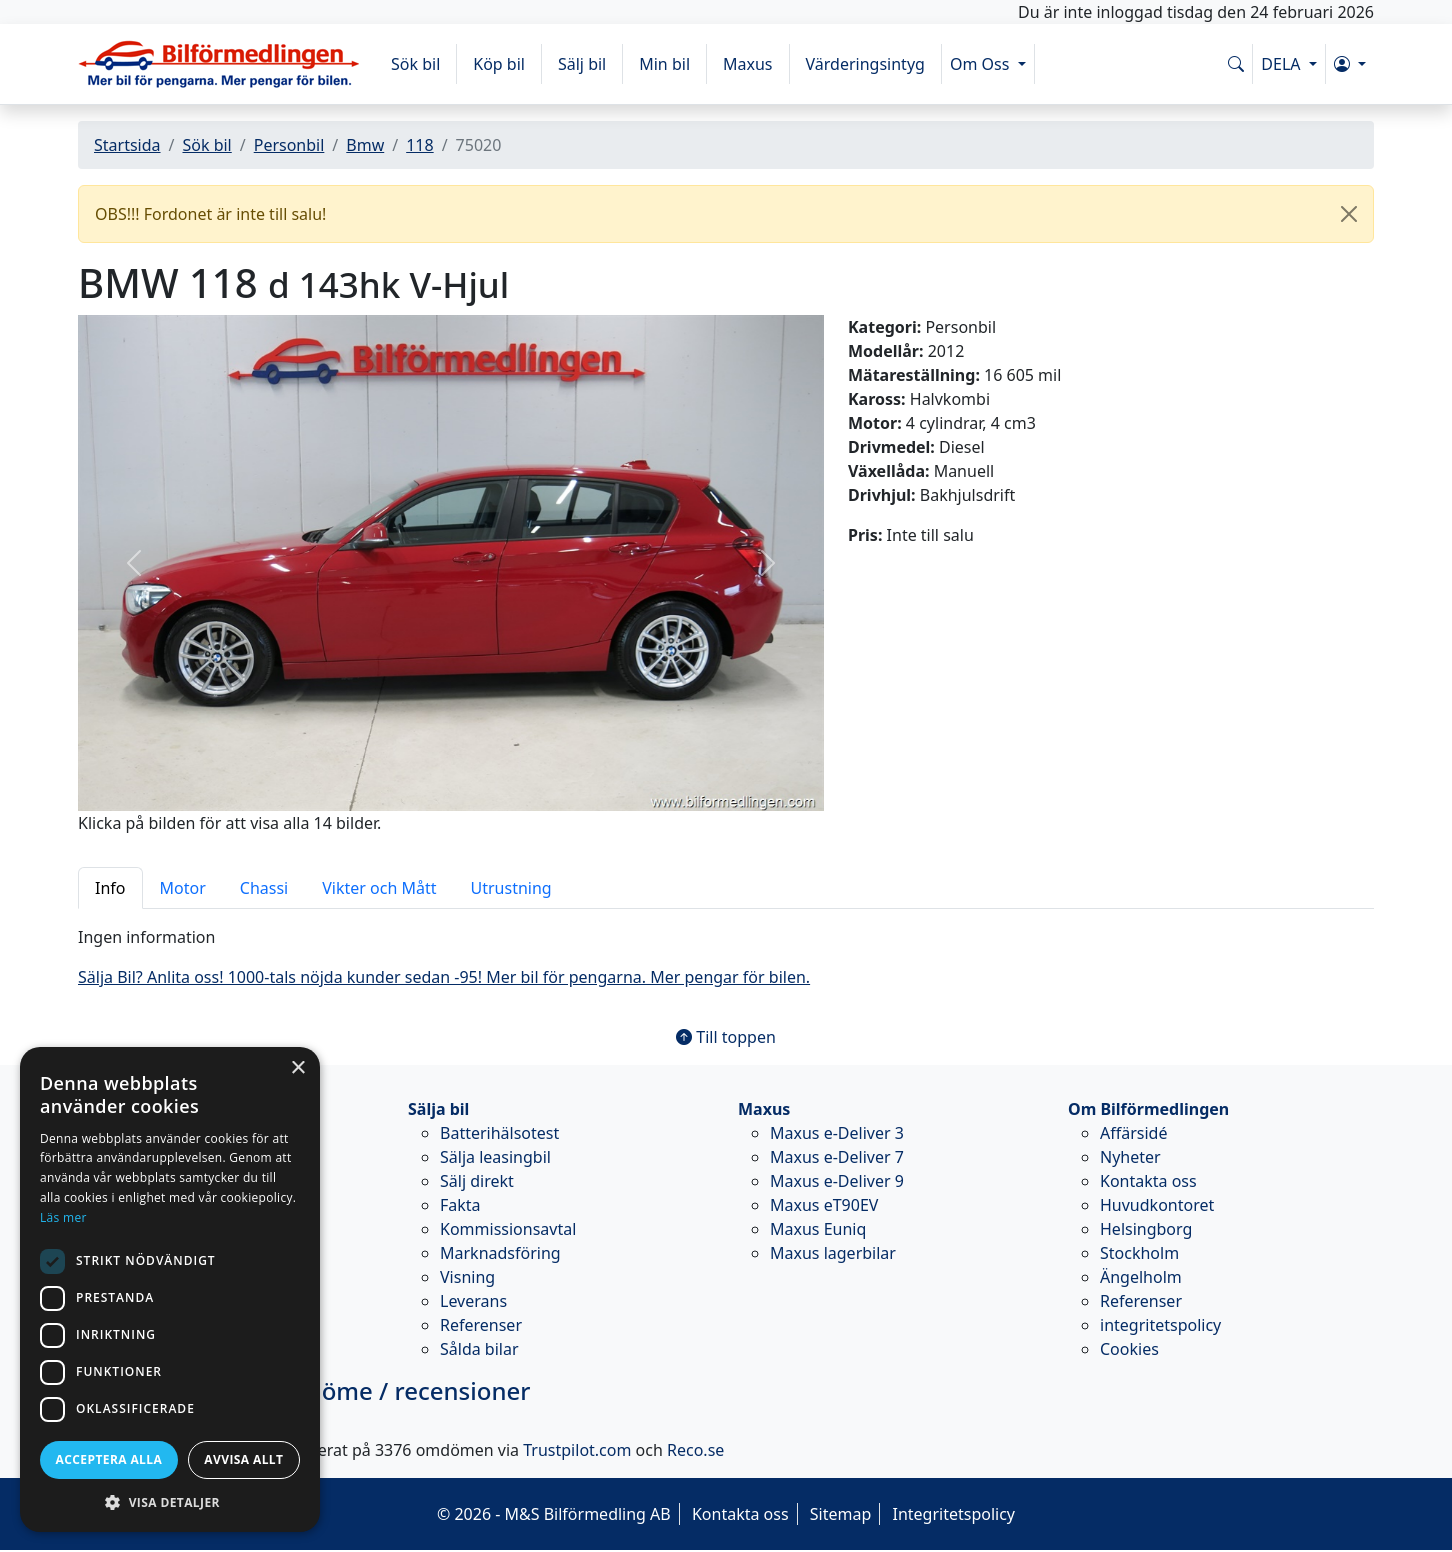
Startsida (127, 145)
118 (419, 145)
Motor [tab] (183, 888)
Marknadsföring (500, 1253)
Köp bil (499, 64)
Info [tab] (110, 888)
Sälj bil (582, 64)
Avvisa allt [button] (243, 1459)
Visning (467, 1277)
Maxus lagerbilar (833, 1253)
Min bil (664, 64)
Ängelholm (1141, 1277)
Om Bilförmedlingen (1148, 1109)
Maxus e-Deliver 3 (837, 1133)
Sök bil (415, 64)
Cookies (1129, 1349)
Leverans (473, 1301)
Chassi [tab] (264, 888)
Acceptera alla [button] (109, 1459)
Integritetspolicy (953, 1514)
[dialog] (170, 1289)
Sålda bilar (479, 1349)
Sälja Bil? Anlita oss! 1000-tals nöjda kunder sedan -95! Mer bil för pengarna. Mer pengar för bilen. (444, 977)
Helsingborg (1146, 1229)
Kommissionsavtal (508, 1229)
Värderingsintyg (865, 64)
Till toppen (726, 1037)
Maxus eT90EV (824, 1205)
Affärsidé (1133, 1133)
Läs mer (63, 1217)
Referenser (481, 1325)
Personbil (289, 145)
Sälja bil (438, 1109)
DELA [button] (1282, 64)
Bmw (365, 145)
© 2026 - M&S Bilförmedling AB (554, 1514)
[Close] (1349, 214)
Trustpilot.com (577, 1450)
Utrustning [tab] (511, 888)
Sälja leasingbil (495, 1157)
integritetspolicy (1160, 1325)
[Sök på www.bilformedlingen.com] (1236, 64)
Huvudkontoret (1157, 1205)
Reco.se (695, 1450)
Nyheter (1130, 1157)
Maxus (748, 64)
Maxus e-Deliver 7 (837, 1157)
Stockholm (1139, 1253)
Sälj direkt (477, 1181)
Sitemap (841, 1514)
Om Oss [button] (982, 64)
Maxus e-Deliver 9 (837, 1181)
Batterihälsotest (499, 1133)
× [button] (297, 1068)
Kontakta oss (1148, 1181)
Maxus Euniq (818, 1229)
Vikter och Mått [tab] (379, 888)
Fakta (460, 1205)
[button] (1350, 64)
